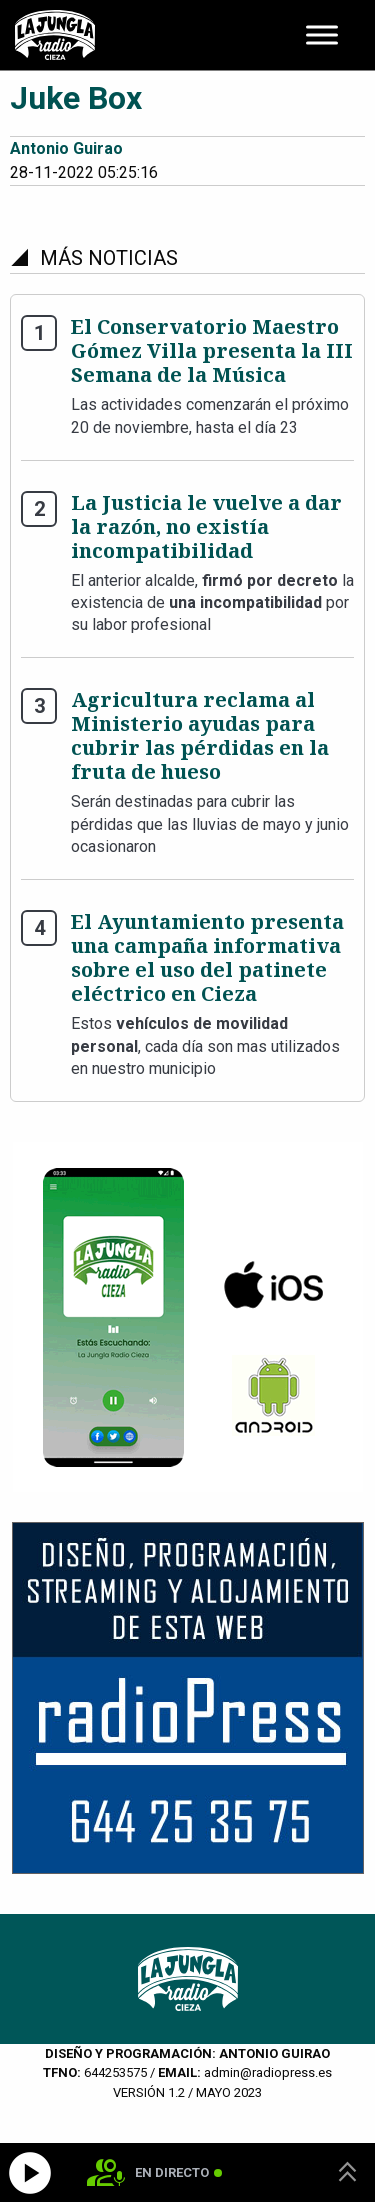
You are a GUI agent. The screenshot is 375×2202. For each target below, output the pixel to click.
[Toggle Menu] (322, 34)
